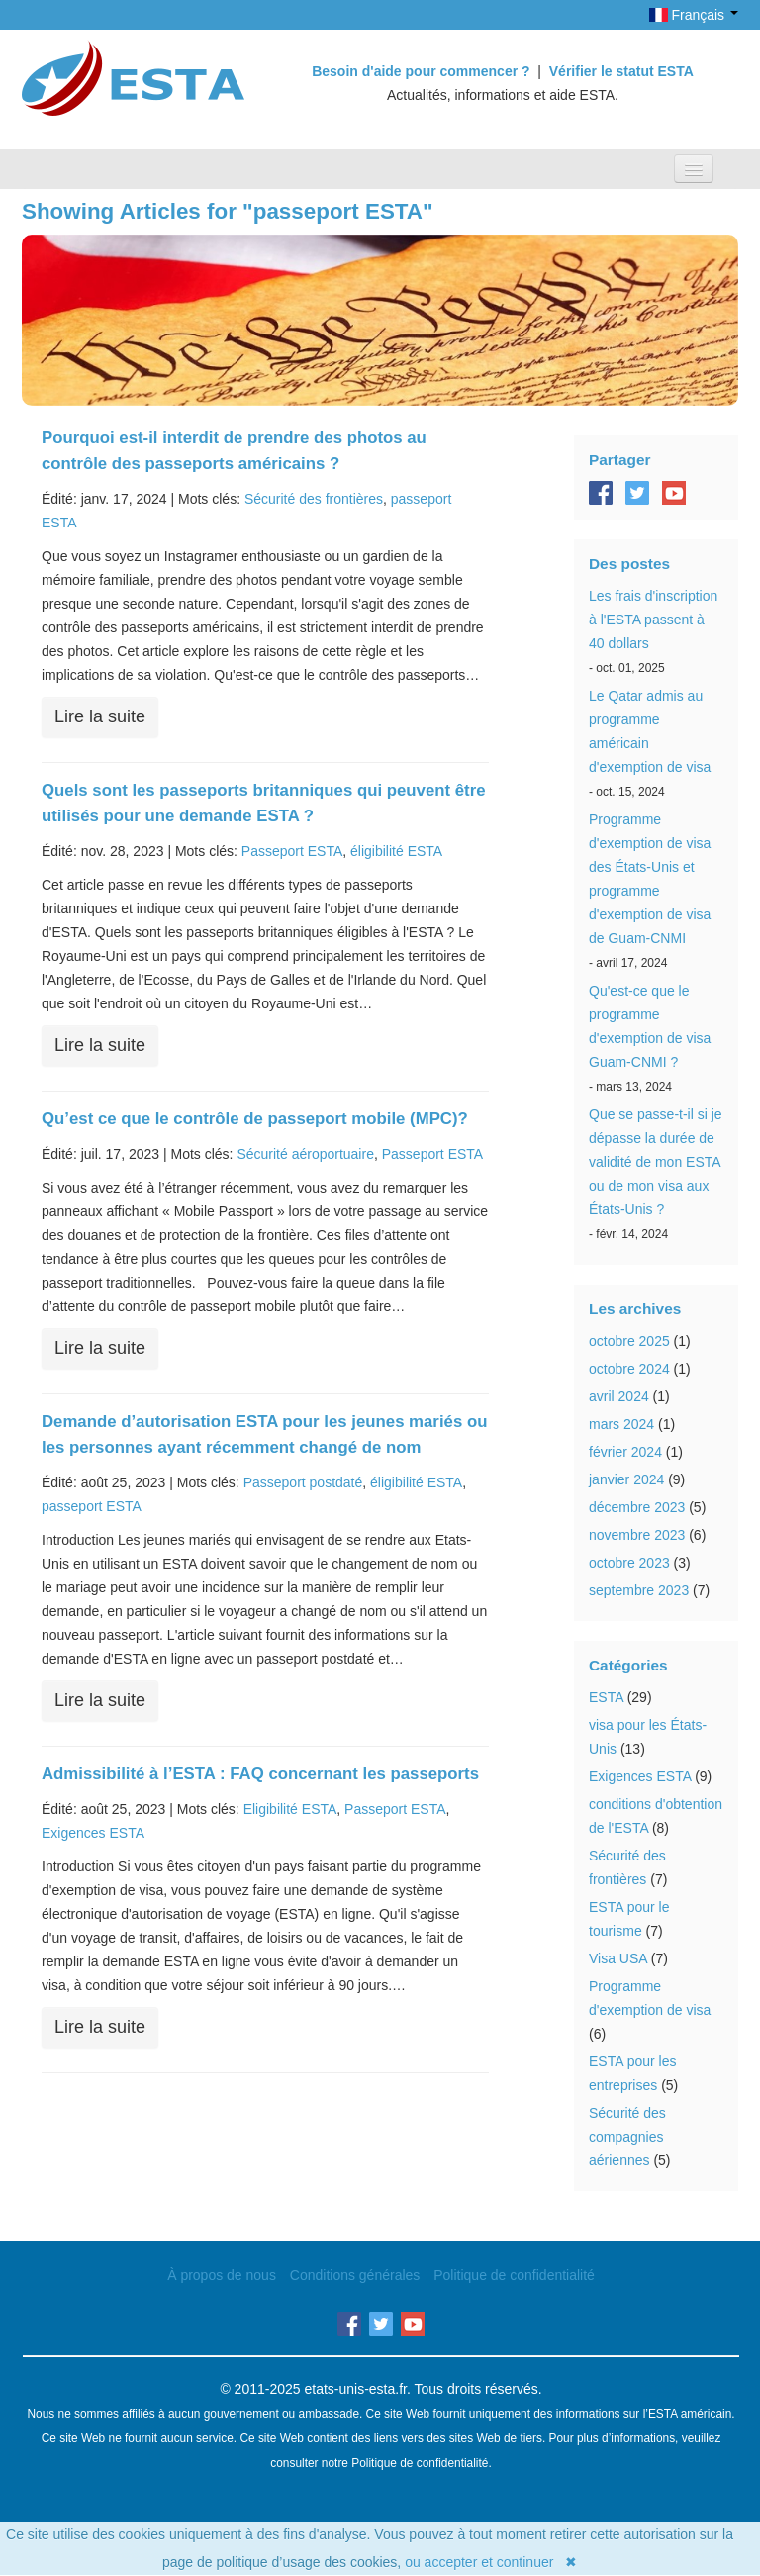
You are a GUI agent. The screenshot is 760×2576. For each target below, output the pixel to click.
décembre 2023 (637, 1507)
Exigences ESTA (93, 1833)
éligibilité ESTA (396, 851)
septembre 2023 (639, 1590)
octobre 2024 (629, 1369)
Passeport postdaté (303, 1482)
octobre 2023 (629, 1563)
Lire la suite (99, 716)
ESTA (606, 1697)
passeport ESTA (92, 1506)
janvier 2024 (626, 1479)
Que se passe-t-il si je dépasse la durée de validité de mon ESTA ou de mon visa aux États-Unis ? (655, 1161)
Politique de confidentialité (514, 2275)
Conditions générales (355, 2275)
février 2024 (625, 1452)
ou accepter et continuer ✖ (491, 2562)
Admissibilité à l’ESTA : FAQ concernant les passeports (260, 1774)
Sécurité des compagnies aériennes (627, 2136)
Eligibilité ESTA (290, 1809)
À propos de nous (221, 2275)
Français (693, 15)
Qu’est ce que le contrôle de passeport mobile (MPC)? (255, 1118)
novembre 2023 (637, 1535)
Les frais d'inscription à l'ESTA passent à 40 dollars (653, 619)
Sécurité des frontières (313, 499)
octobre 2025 (629, 1341)
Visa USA (618, 1958)
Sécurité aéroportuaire (305, 1154)
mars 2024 (621, 1424)
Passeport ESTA (291, 851)
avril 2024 (619, 1396)
